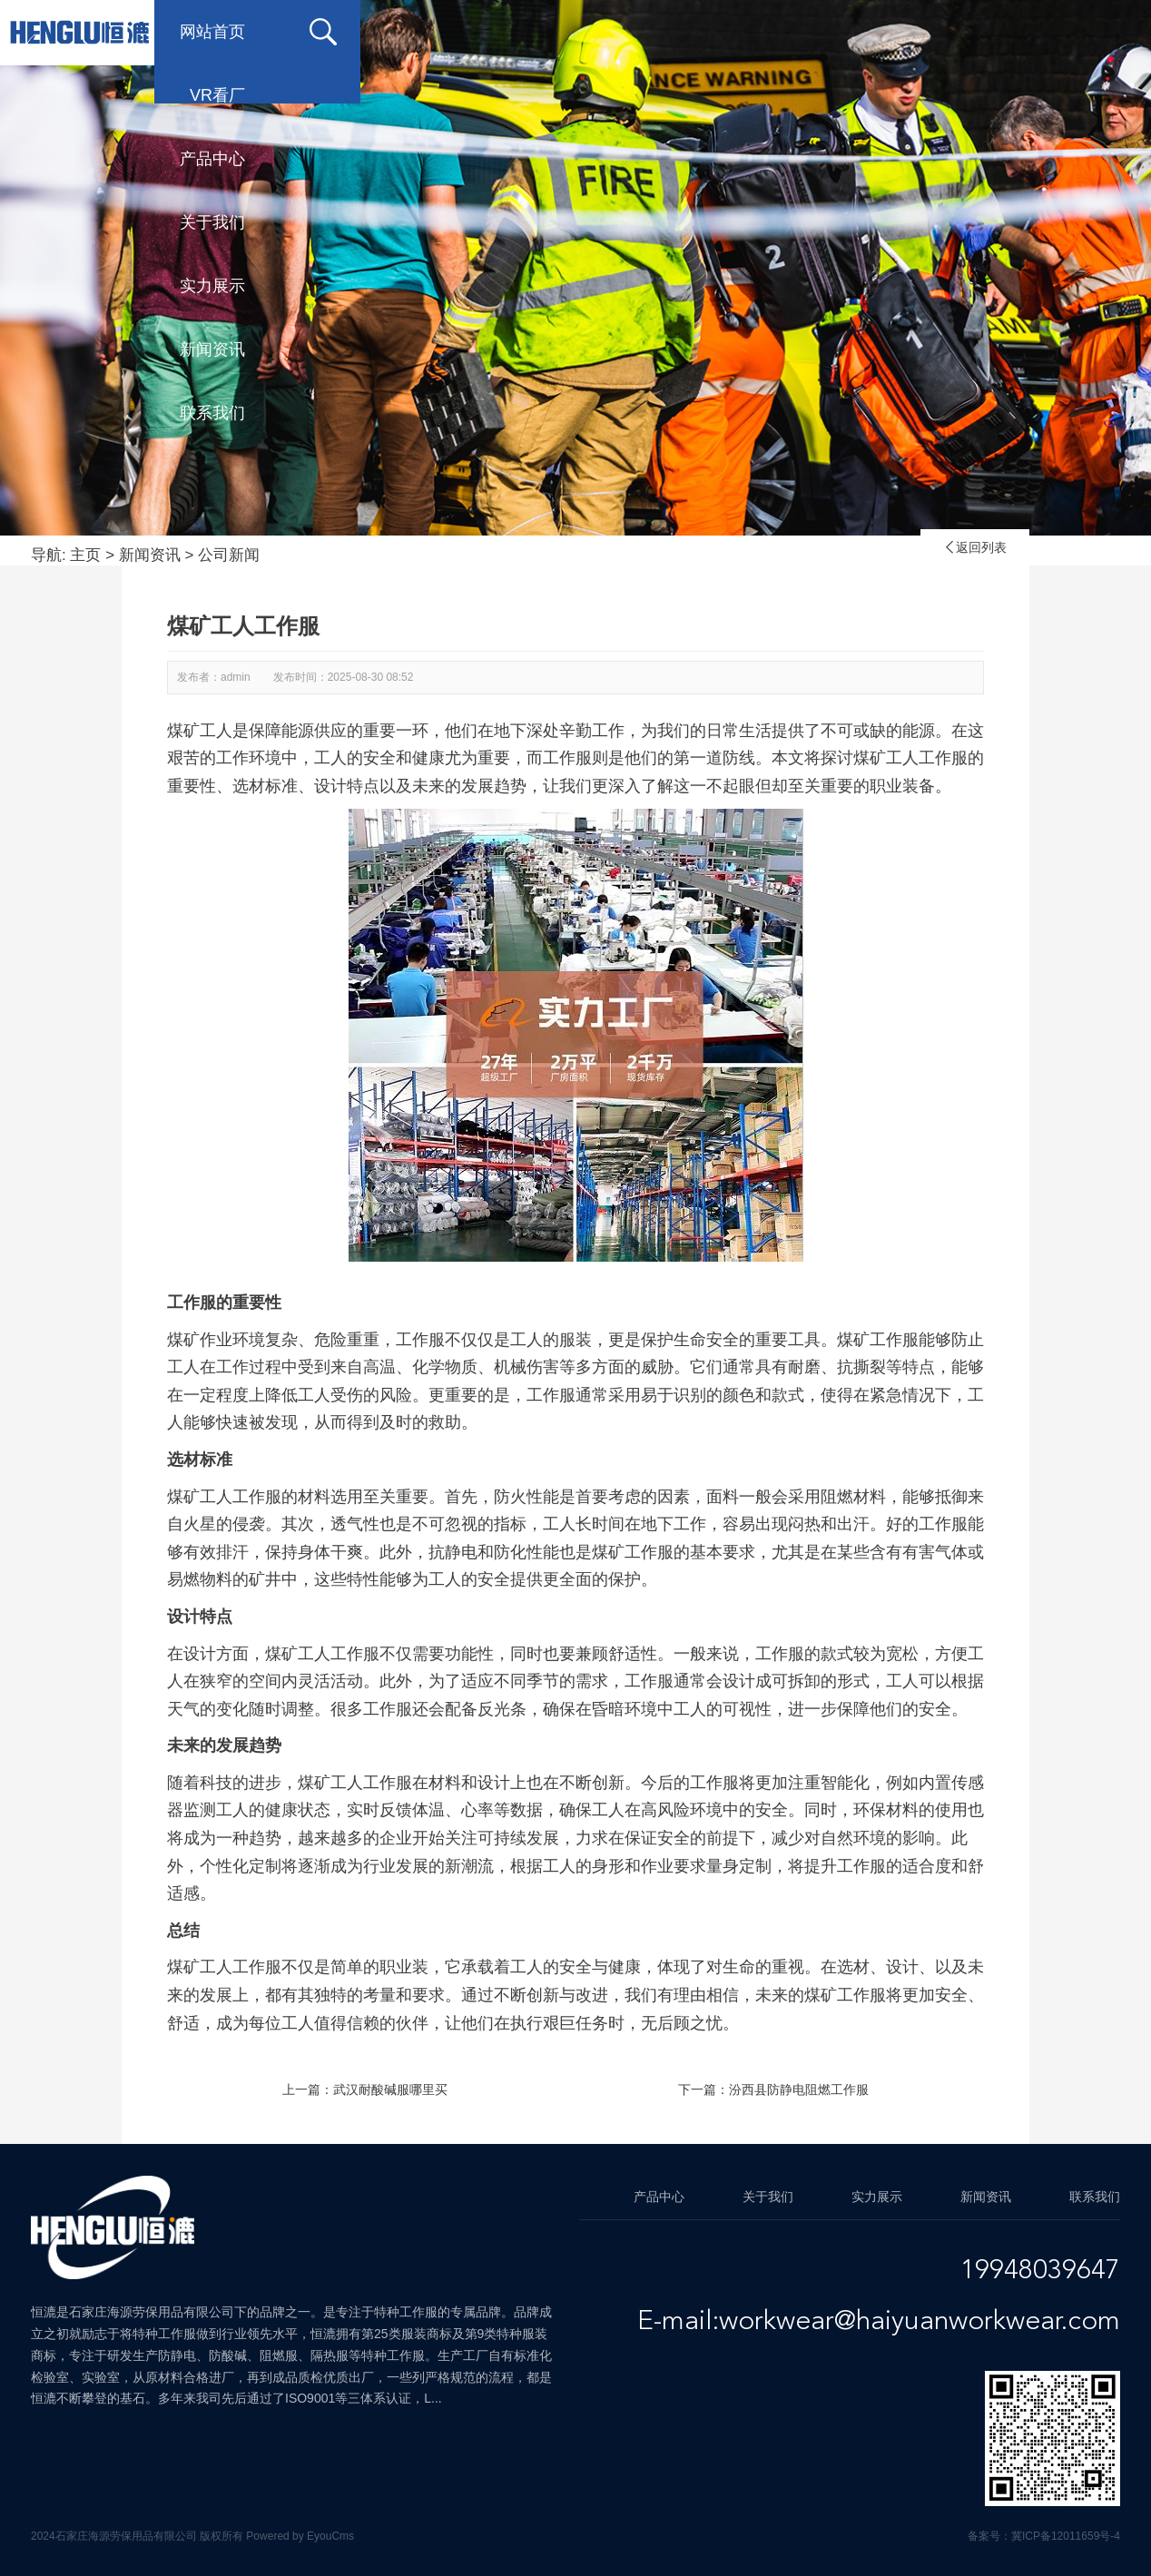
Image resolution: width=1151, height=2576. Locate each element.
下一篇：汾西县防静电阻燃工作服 (773, 2089)
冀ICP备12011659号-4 (1065, 2536)
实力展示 (793, 32)
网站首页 (212, 32)
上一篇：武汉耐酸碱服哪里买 (365, 2089)
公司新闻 (229, 555)
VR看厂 (362, 32)
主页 (85, 555)
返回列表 (975, 547)
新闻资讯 (938, 32)
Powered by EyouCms (298, 2536)
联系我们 (212, 95)
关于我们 (648, 32)
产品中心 (503, 32)
